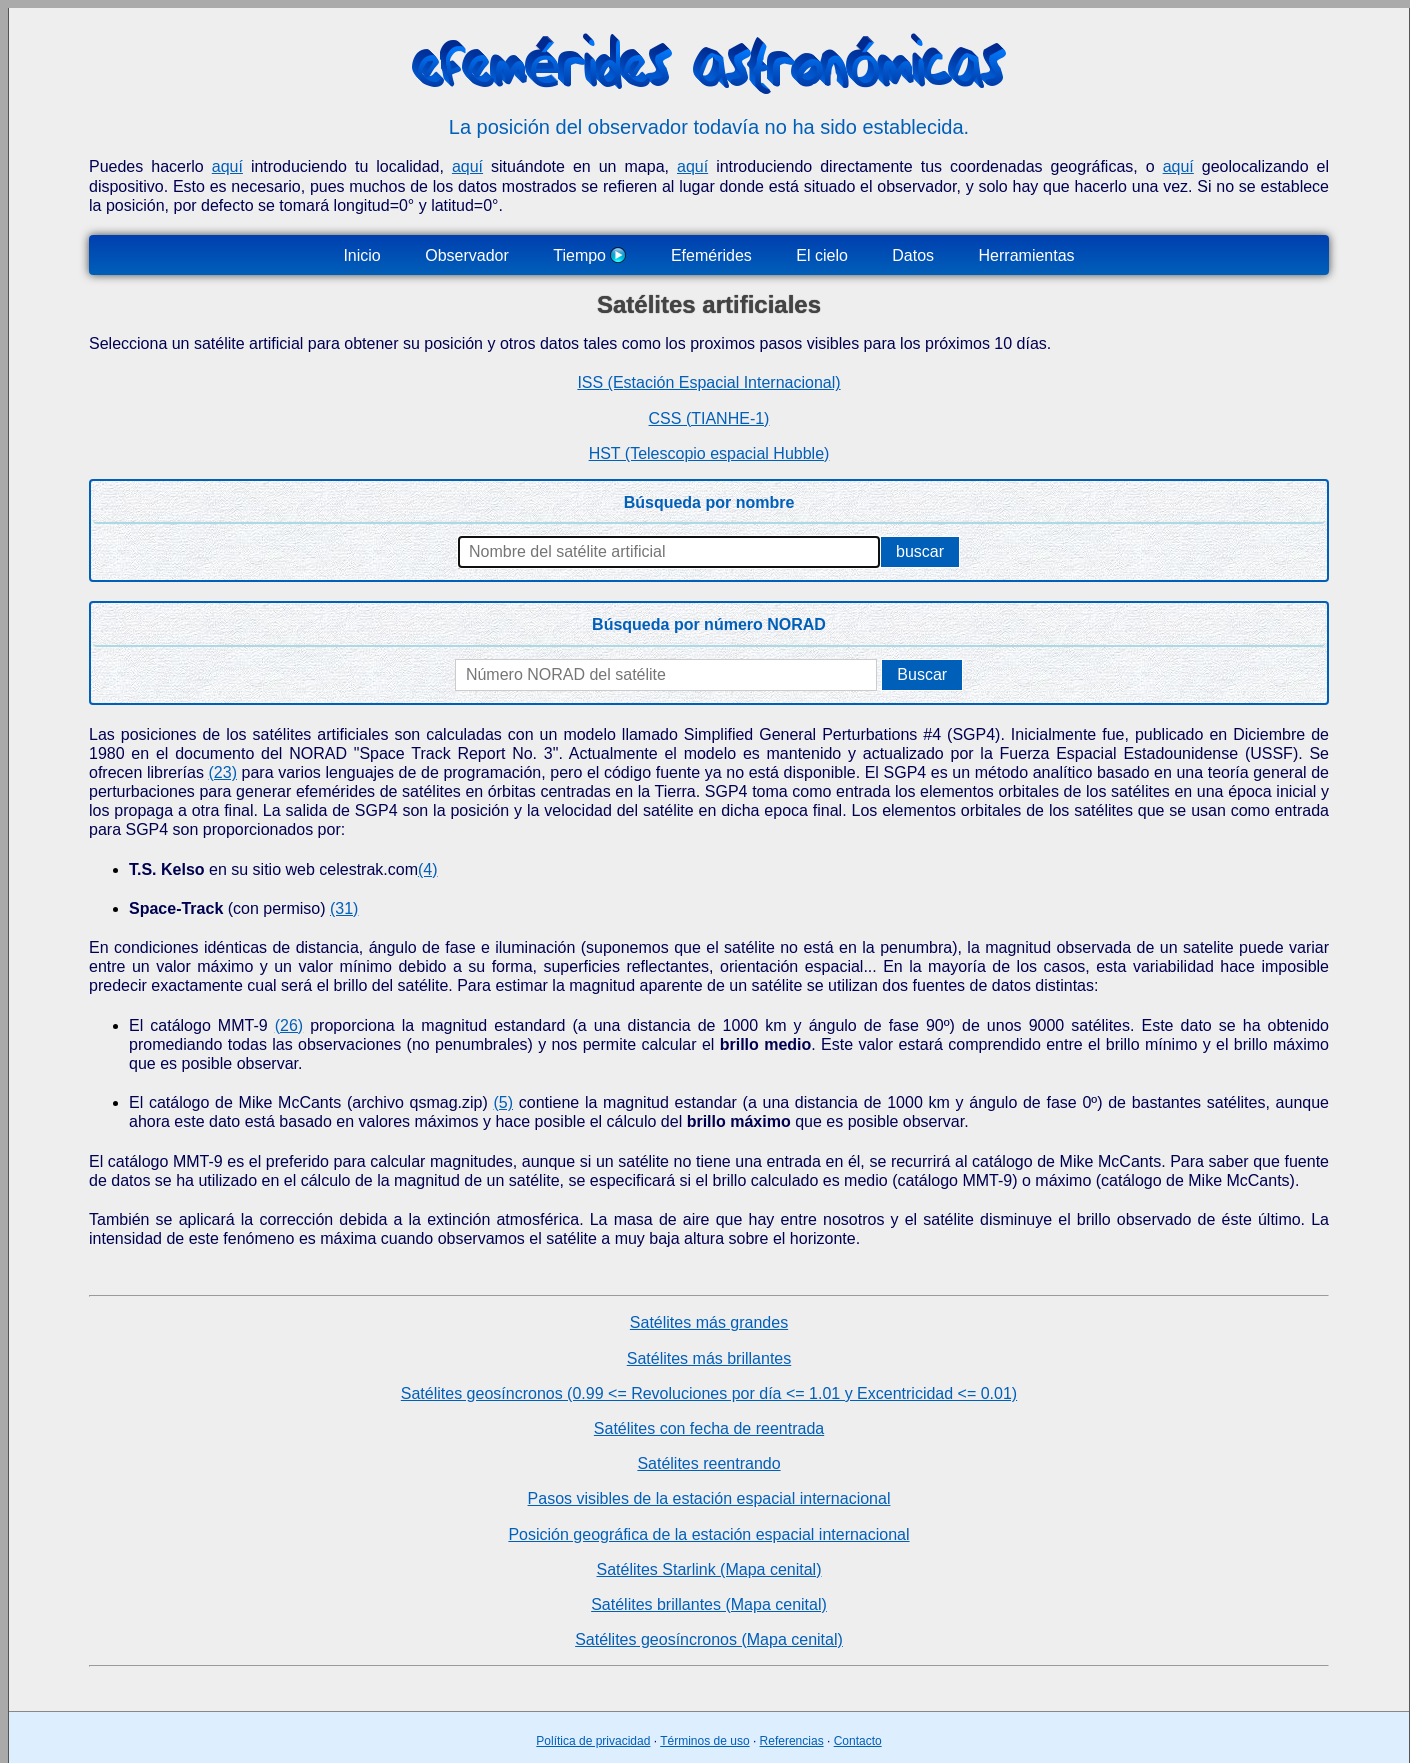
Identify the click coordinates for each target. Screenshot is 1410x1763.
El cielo (822, 255)
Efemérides (711, 255)
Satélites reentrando (708, 1463)
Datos (913, 255)
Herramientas (1027, 255)
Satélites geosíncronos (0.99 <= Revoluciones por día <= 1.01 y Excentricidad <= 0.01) (709, 1393)
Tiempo (589, 255)
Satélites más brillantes (709, 1358)
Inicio (361, 255)
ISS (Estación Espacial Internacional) (708, 382)
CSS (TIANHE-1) (709, 418)
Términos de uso (704, 1741)
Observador (467, 255)
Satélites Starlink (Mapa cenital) (709, 1569)
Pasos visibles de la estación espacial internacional (709, 1498)
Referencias (792, 1741)
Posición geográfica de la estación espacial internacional (708, 1534)
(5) (503, 1102)
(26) (289, 1025)
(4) (428, 869)
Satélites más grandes (709, 1322)
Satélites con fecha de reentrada (709, 1428)
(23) (223, 772)
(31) (344, 908)
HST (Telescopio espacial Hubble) (709, 453)
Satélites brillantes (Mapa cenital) (709, 1604)
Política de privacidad (593, 1741)
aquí (227, 166)
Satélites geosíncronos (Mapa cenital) (709, 1639)
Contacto (858, 1741)
